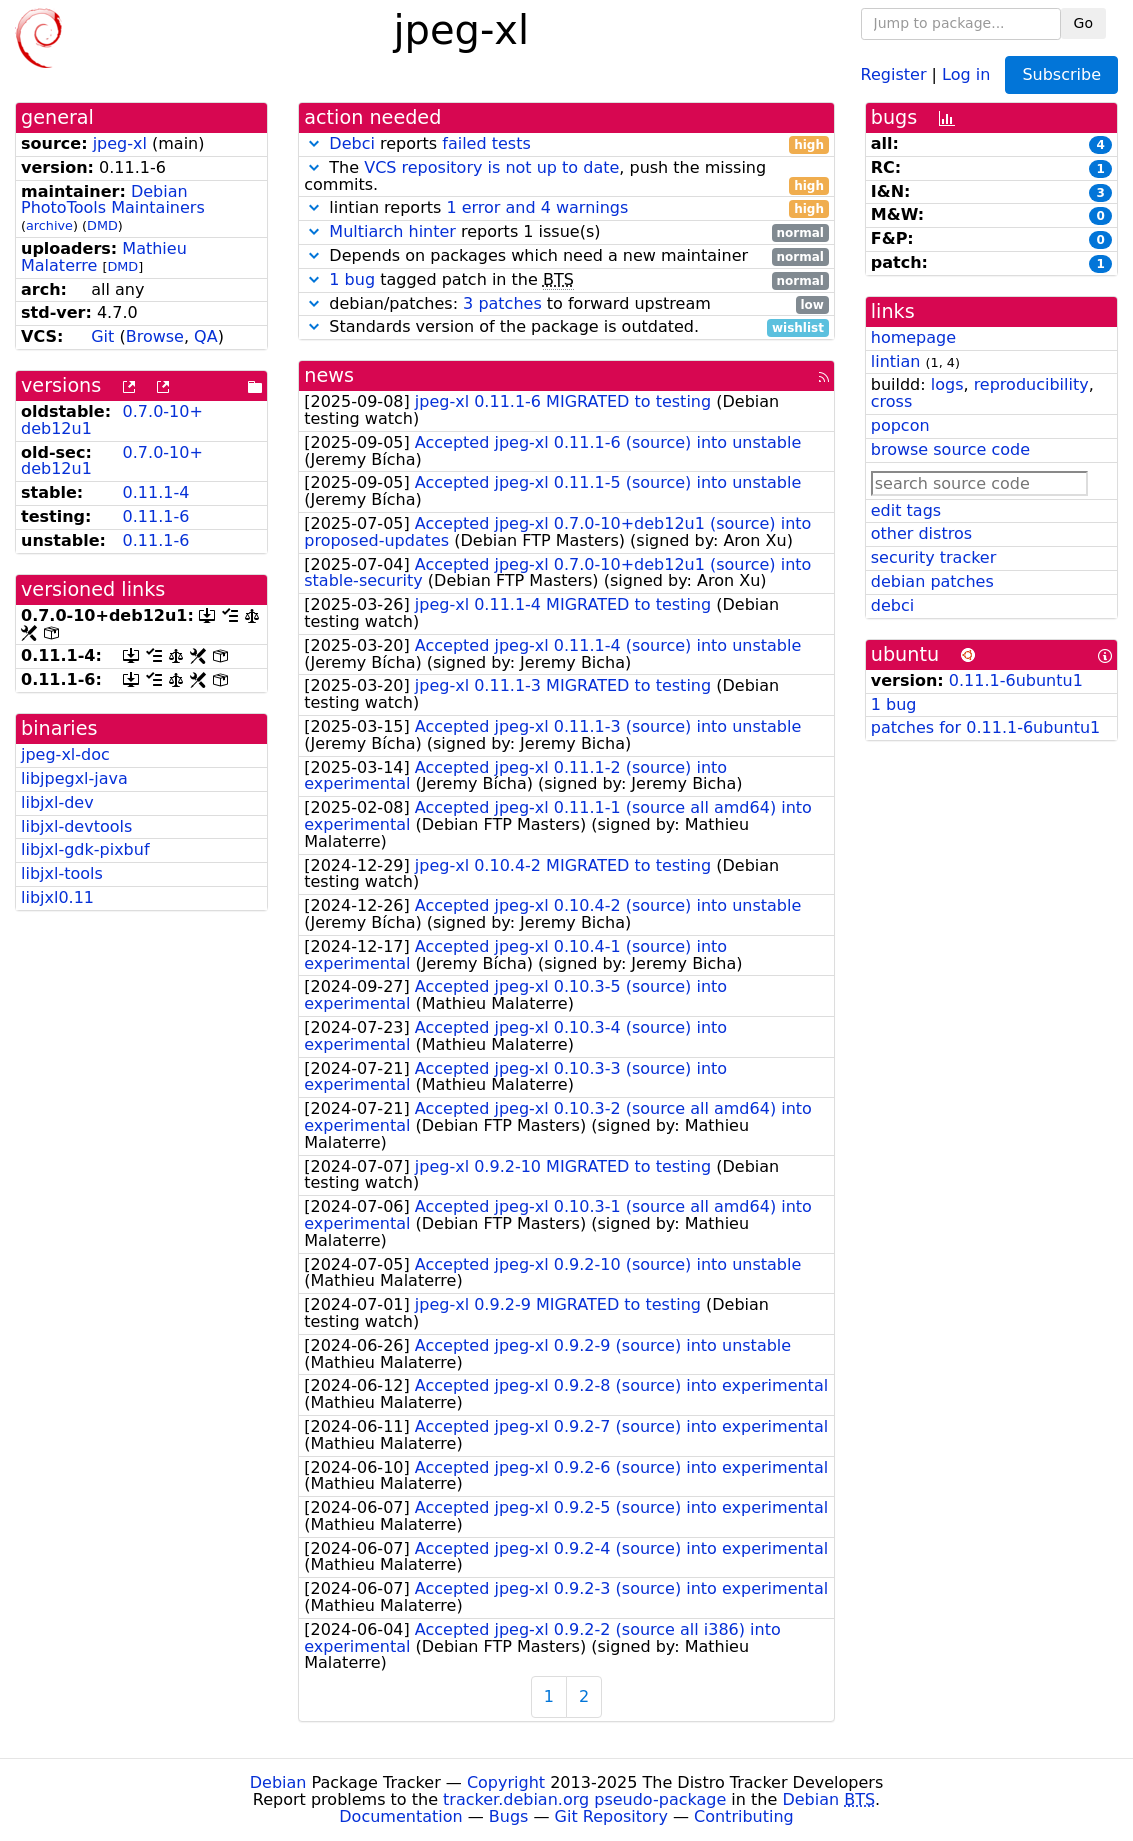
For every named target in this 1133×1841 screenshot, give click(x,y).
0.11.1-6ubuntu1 (1016, 680)
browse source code (950, 449)
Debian (278, 1782)
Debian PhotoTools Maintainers (113, 200)
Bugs (509, 1816)
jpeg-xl (120, 143)
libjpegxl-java (74, 778)
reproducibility (1031, 384)
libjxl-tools (62, 873)
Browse (155, 336)
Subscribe (1061, 74)
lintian (896, 361)
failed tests (486, 143)
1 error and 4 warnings (537, 207)
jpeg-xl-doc (65, 754)
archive (49, 225)
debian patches (932, 581)
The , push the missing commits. (566, 177)
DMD (102, 225)
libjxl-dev (57, 802)
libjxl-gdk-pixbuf (85, 849)
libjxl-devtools (76, 826)
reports (566, 144)
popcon (900, 425)
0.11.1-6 (156, 516)
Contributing (744, 1816)
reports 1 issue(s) (566, 232)
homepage (913, 337)
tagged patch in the (566, 280)
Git (102, 336)
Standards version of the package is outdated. (566, 327)
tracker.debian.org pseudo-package (584, 1799)
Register (894, 73)
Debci (352, 143)
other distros (921, 533)
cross (891, 401)
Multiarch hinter (392, 231)
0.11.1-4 (156, 492)
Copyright (506, 1782)
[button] (314, 143)
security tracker (934, 557)
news (329, 375)
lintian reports (566, 208)
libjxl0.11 (57, 897)
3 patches (502, 303)
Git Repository (611, 1816)
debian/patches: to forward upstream (566, 304)
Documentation (400, 1816)
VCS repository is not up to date (491, 167)
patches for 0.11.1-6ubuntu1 (986, 727)
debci (892, 605)
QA (206, 336)
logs (947, 384)
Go (1083, 23)
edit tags (906, 510)
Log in (966, 73)
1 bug (352, 279)
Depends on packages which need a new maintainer (566, 256)
